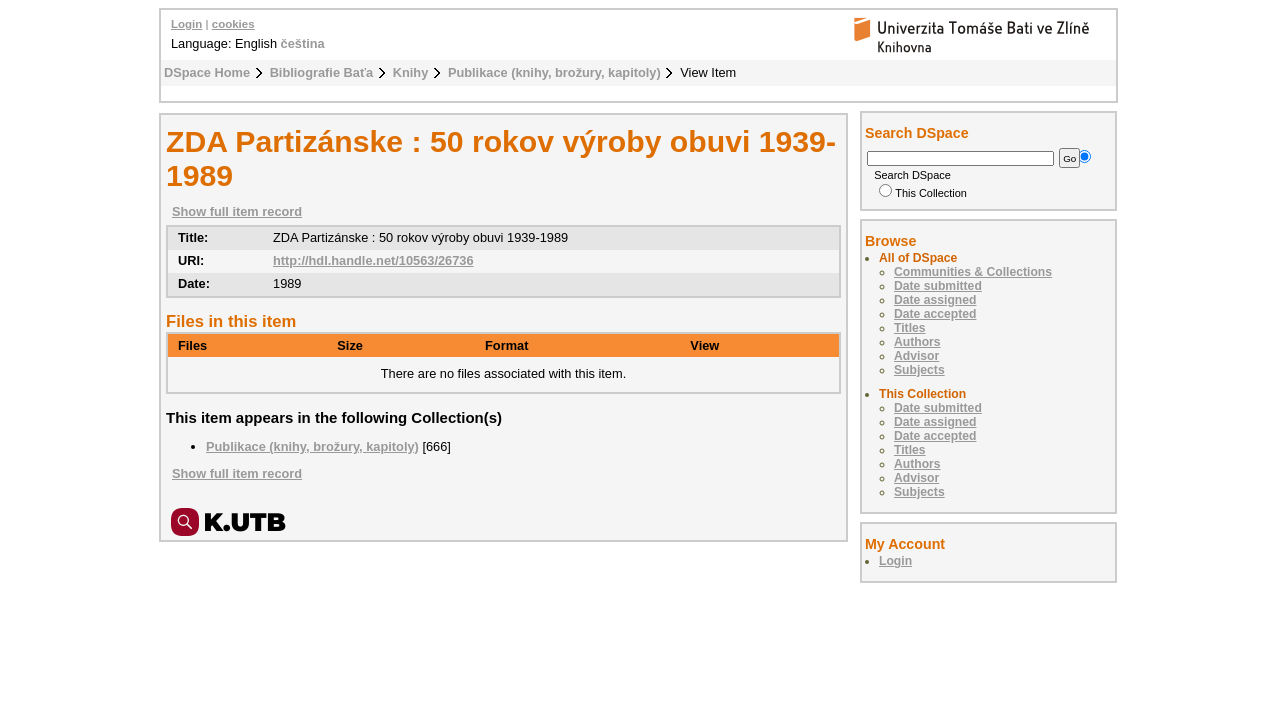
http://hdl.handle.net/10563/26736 (373, 260)
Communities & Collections (973, 272)
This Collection (923, 193)
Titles (910, 328)
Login (186, 24)
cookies (233, 24)
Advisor (916, 356)
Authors (917, 342)
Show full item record (237, 211)
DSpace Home (207, 72)
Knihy (411, 72)
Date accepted (935, 314)
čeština (303, 43)
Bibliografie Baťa (322, 72)
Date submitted (938, 286)
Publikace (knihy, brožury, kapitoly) (554, 72)
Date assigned (935, 300)
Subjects (919, 370)
